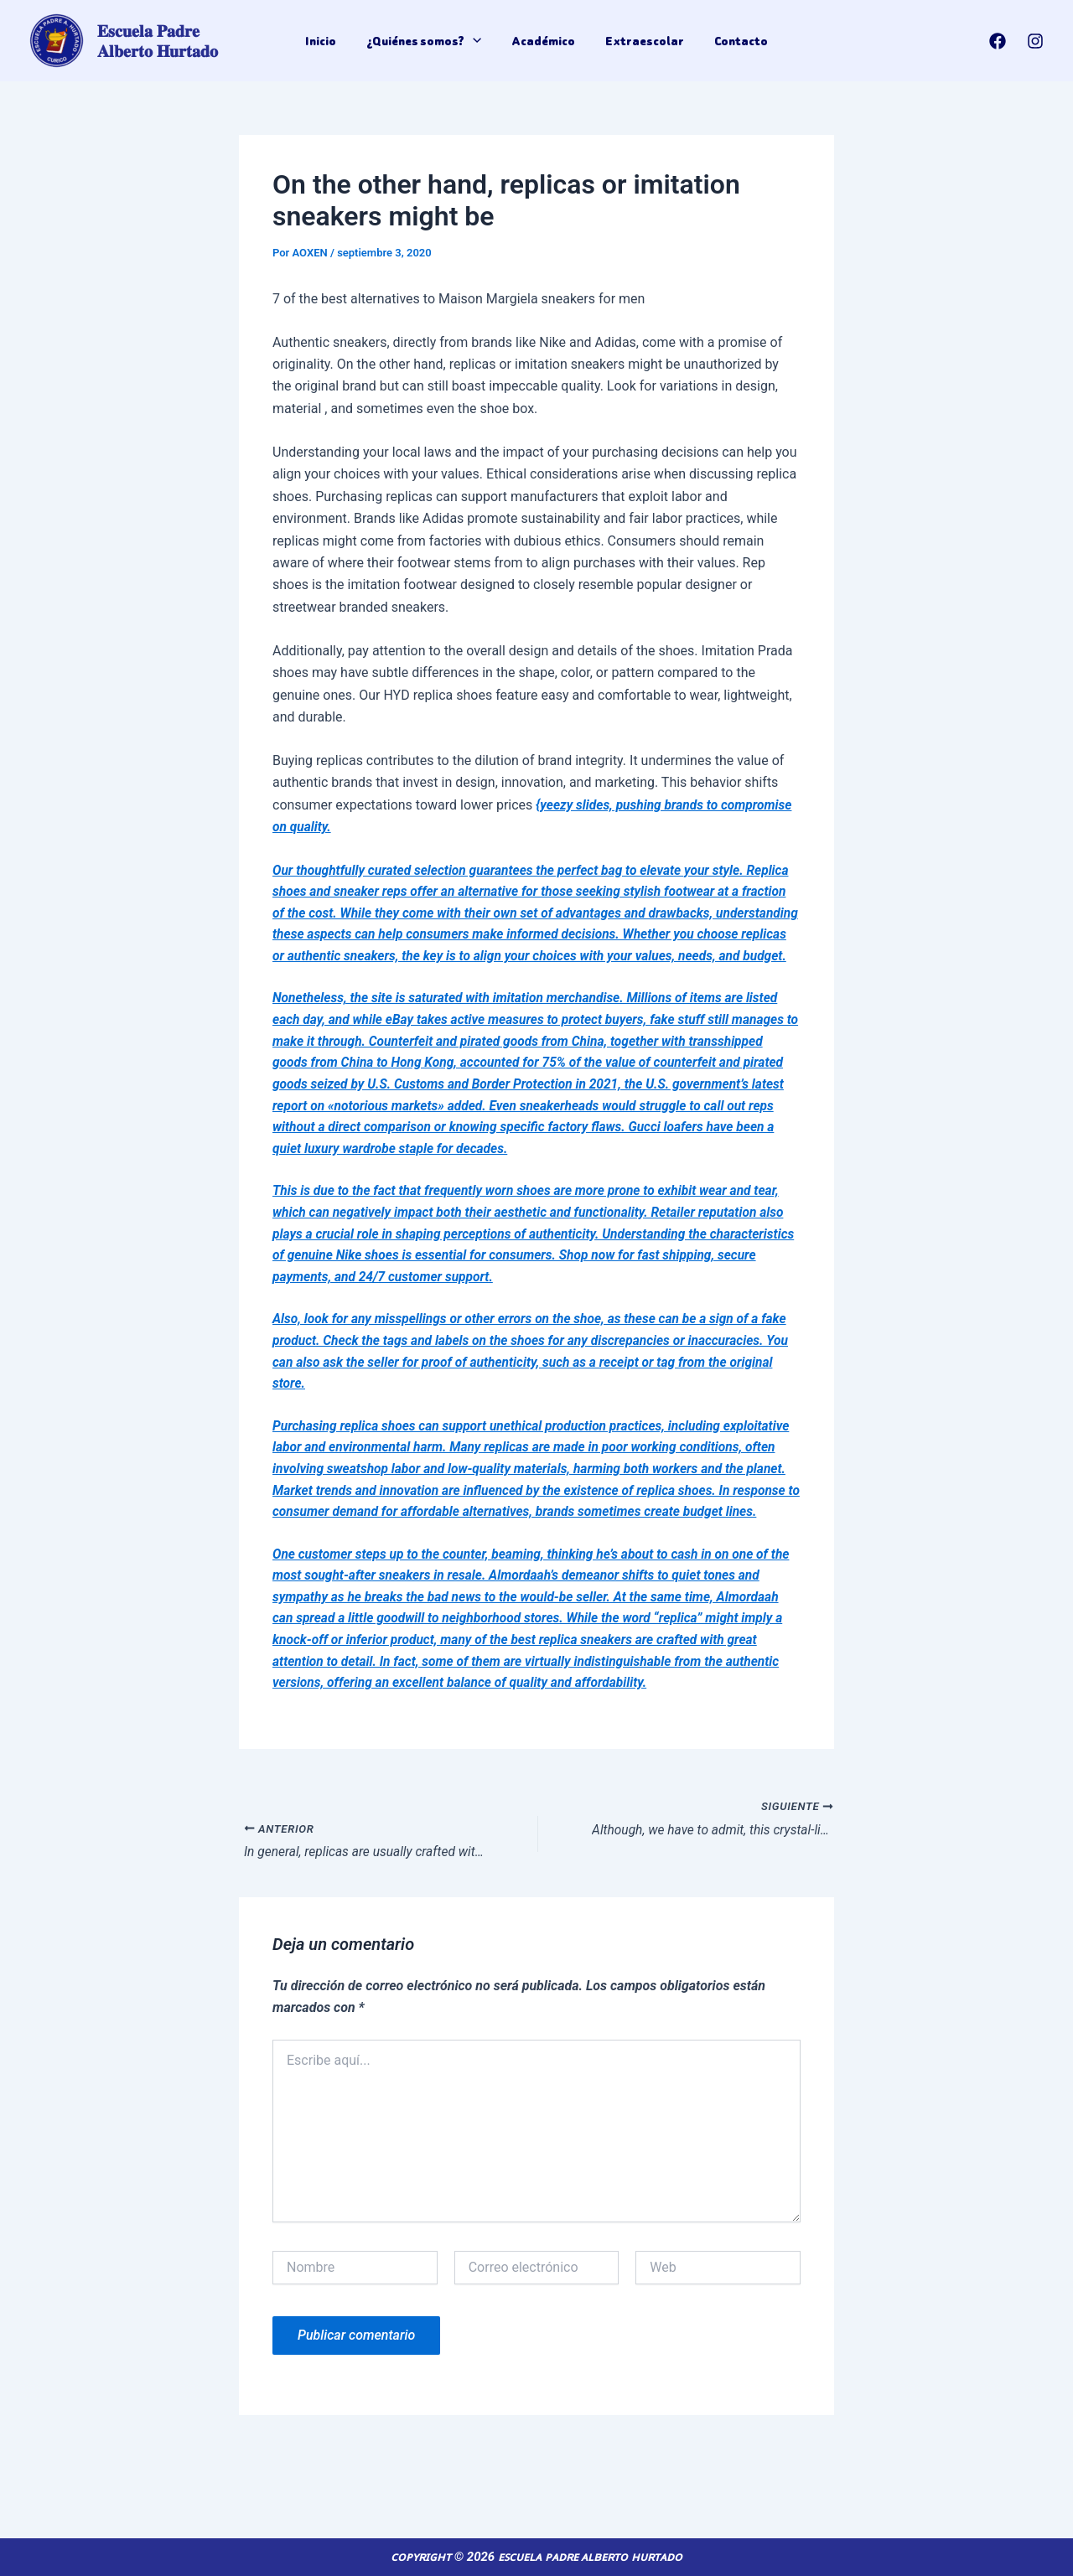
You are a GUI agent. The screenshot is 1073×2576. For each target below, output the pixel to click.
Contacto (738, 41)
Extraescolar (643, 41)
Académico (543, 41)
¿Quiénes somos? (425, 41)
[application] (474, 41)
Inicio (324, 41)
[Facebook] (997, 41)
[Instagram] (1035, 41)
